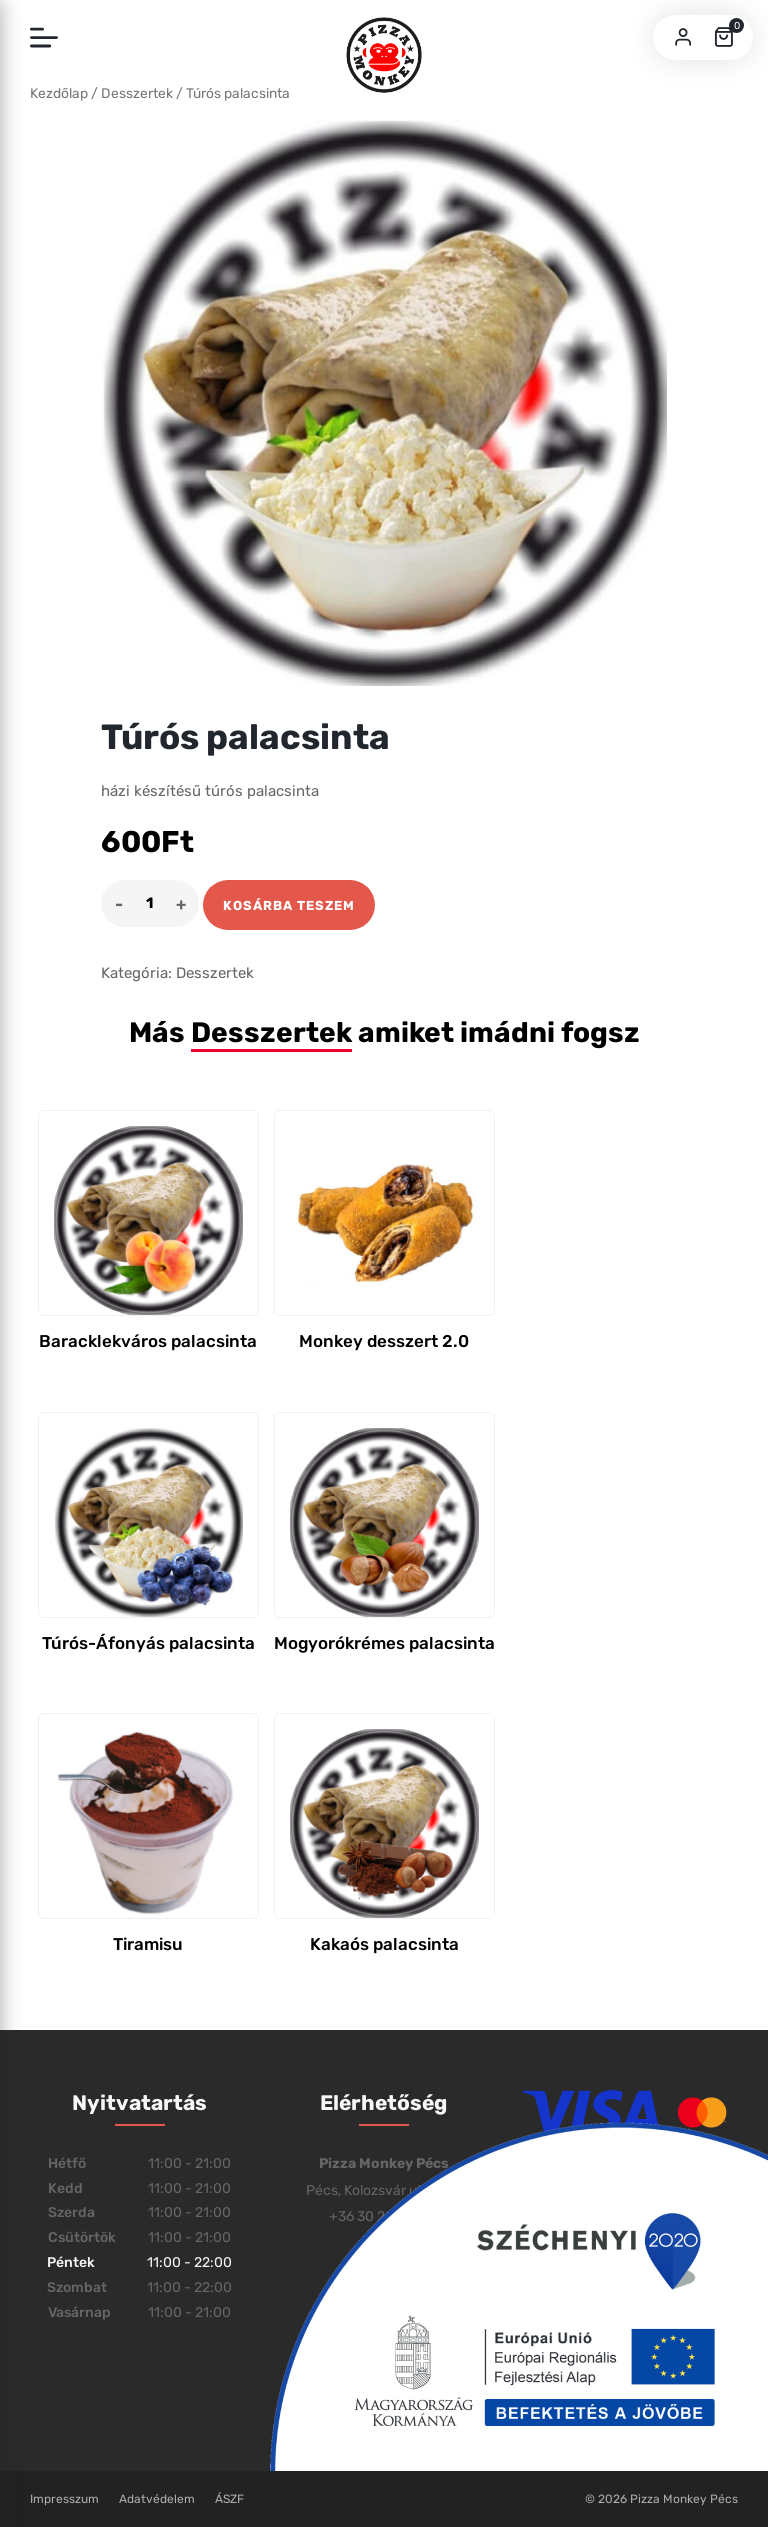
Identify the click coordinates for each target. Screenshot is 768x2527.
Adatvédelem (157, 2499)
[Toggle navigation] (44, 39)
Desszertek (215, 973)
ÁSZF (229, 2499)
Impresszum (64, 2499)
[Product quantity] (150, 903)
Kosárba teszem (289, 905)
